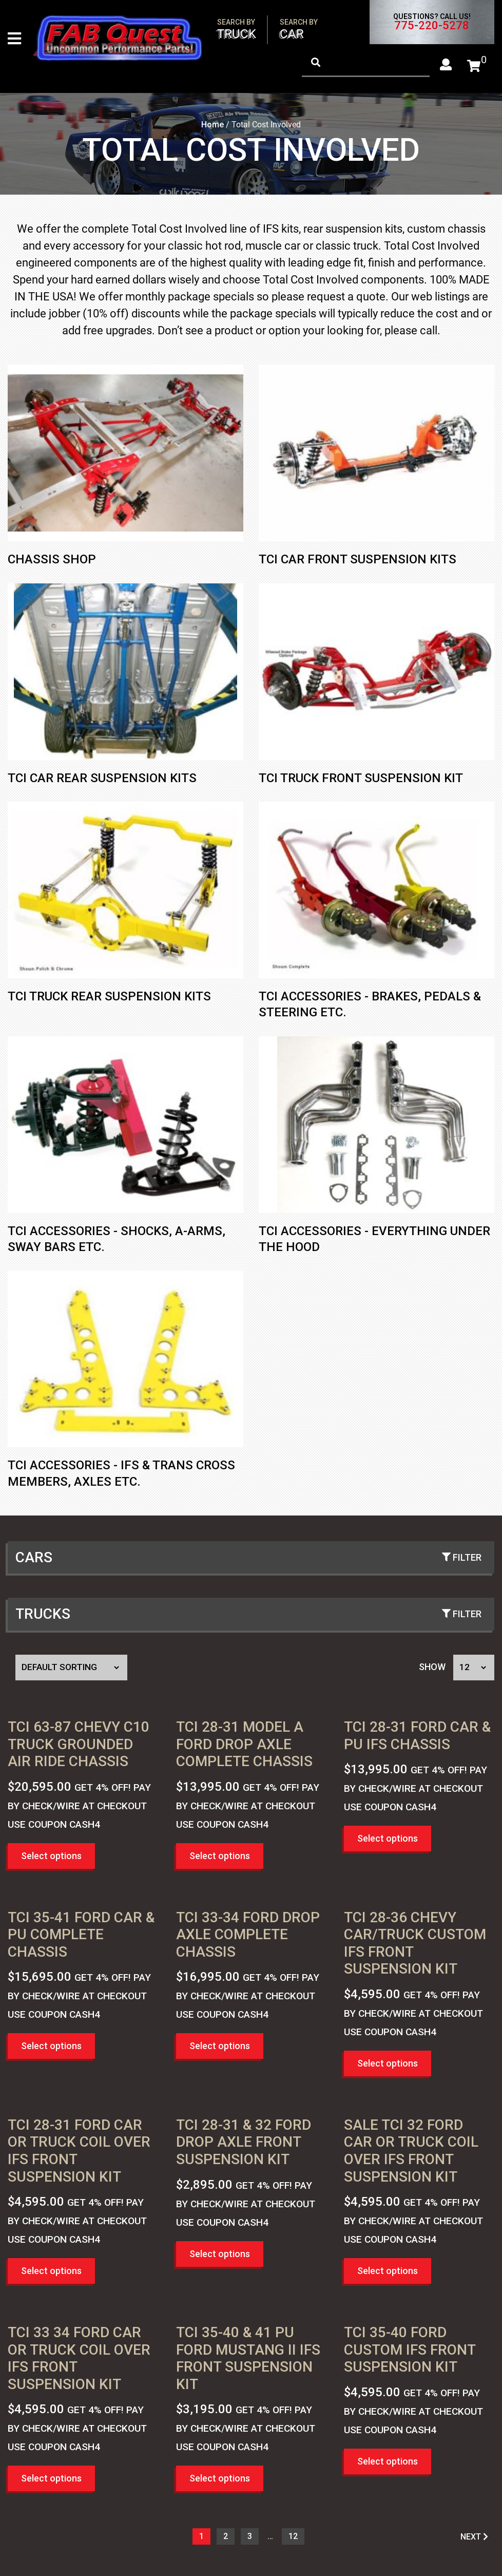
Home (212, 125)
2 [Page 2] (225, 2538)
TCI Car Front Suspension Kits (357, 561)
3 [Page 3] (249, 2538)
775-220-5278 (431, 25)
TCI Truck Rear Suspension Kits (109, 998)
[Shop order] (71, 1668)
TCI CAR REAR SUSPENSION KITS (102, 779)
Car (299, 29)
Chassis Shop (52, 561)
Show (432, 1668)
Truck (236, 29)
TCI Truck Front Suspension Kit (361, 779)
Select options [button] (51, 1856)
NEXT (474, 2538)
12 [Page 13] (293, 2538)
